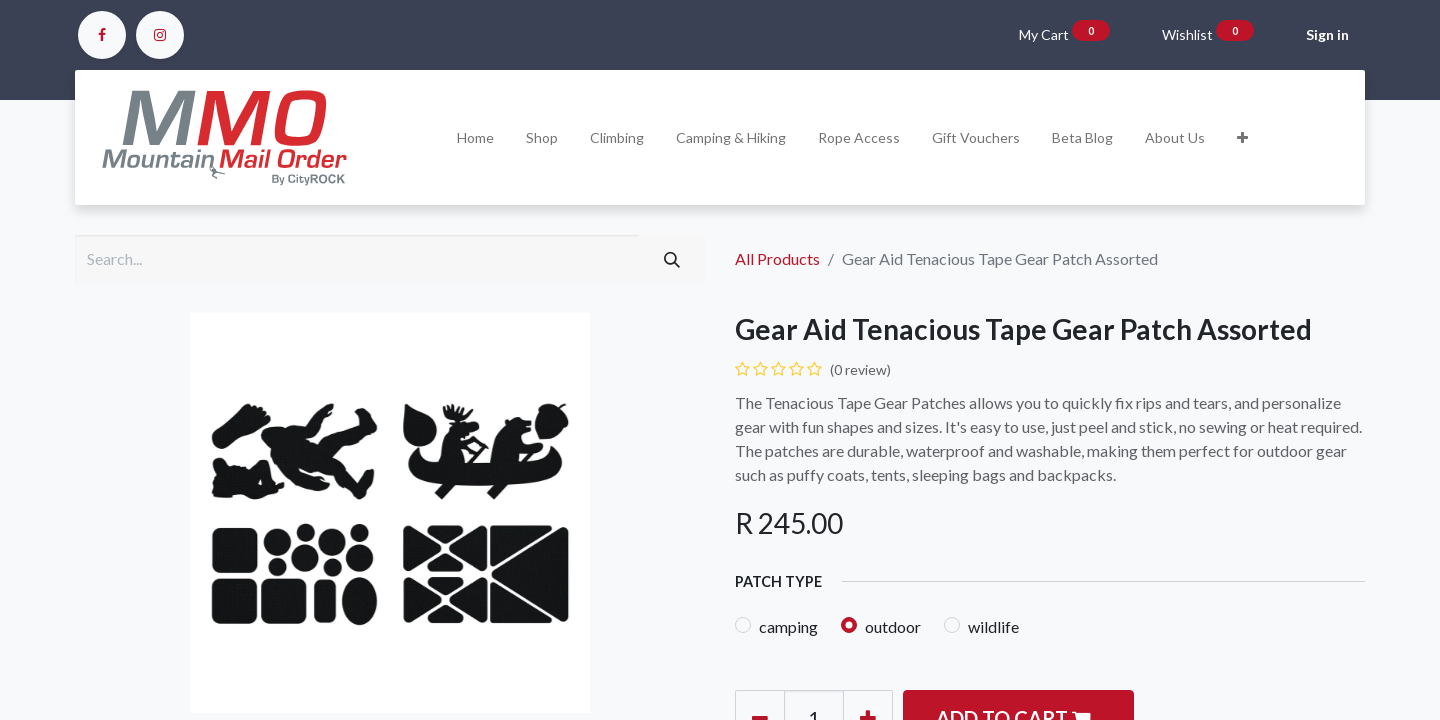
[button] (1242, 137)
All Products (777, 258)
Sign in (1327, 34)
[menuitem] (475, 137)
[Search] (672, 259)
